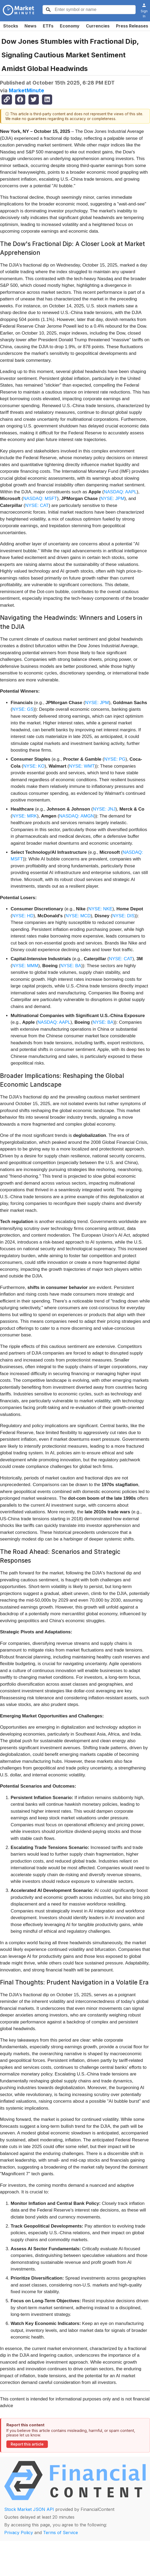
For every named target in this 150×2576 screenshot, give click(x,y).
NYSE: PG (114, 759)
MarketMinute (26, 90)
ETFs (48, 26)
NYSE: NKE (100, 908)
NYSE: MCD (77, 915)
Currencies (98, 26)
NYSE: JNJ (104, 809)
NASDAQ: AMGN (76, 816)
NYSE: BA (70, 965)
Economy (70, 26)
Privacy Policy (18, 2532)
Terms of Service (60, 2532)
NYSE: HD (23, 915)
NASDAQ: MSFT (40, 498)
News (30, 26)
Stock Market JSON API (29, 2509)
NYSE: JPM (112, 498)
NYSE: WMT (82, 766)
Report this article (27, 2444)
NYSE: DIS (123, 915)
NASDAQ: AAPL (120, 491)
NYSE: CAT (36, 505)
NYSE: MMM (25, 965)
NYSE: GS (23, 709)
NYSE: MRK (24, 816)
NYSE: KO (33, 766)
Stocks (10, 26)
